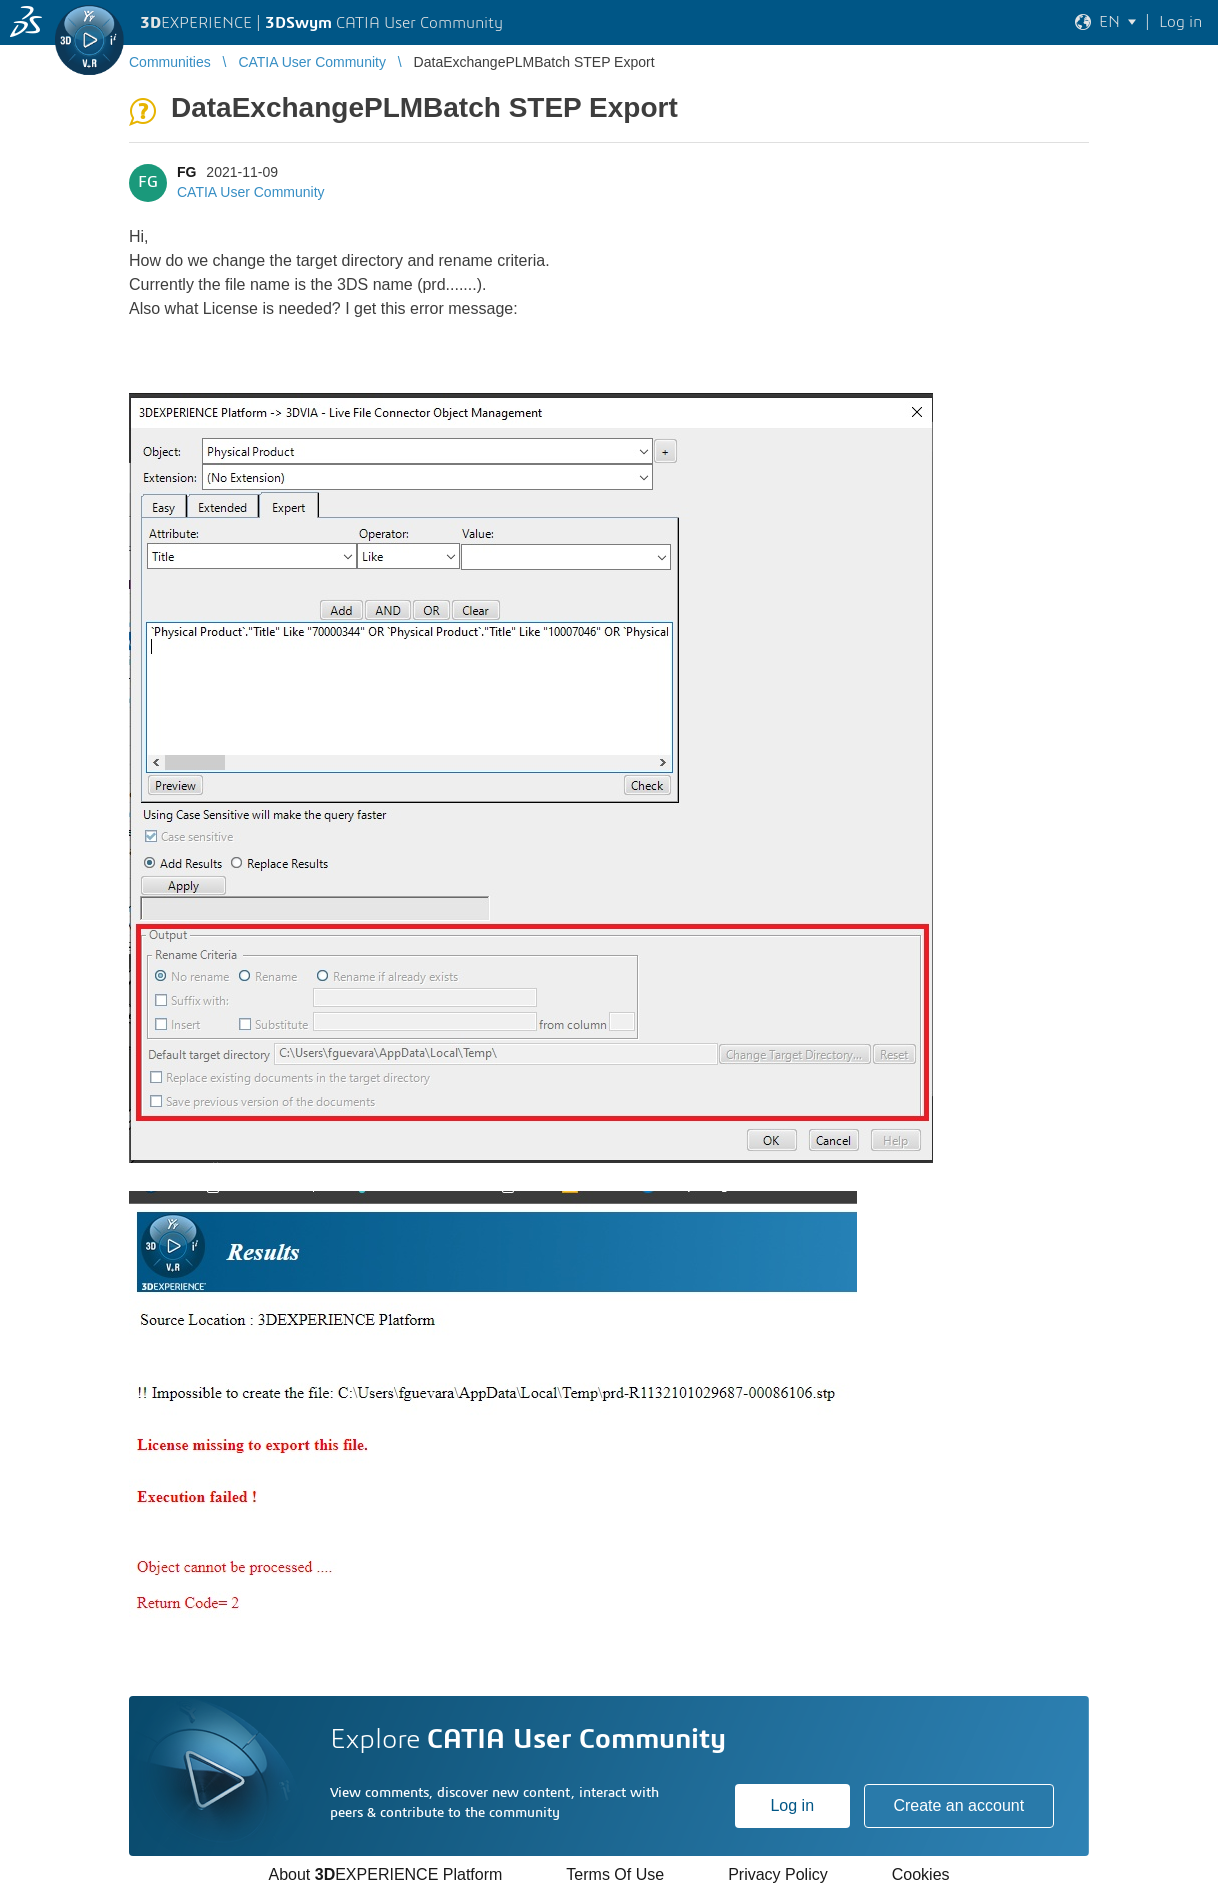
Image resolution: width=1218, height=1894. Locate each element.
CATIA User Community (251, 192)
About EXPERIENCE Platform (385, 1874)
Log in (792, 1805)
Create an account (958, 1805)
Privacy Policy (778, 1874)
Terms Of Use (615, 1874)
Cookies (921, 1874)
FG (186, 172)
